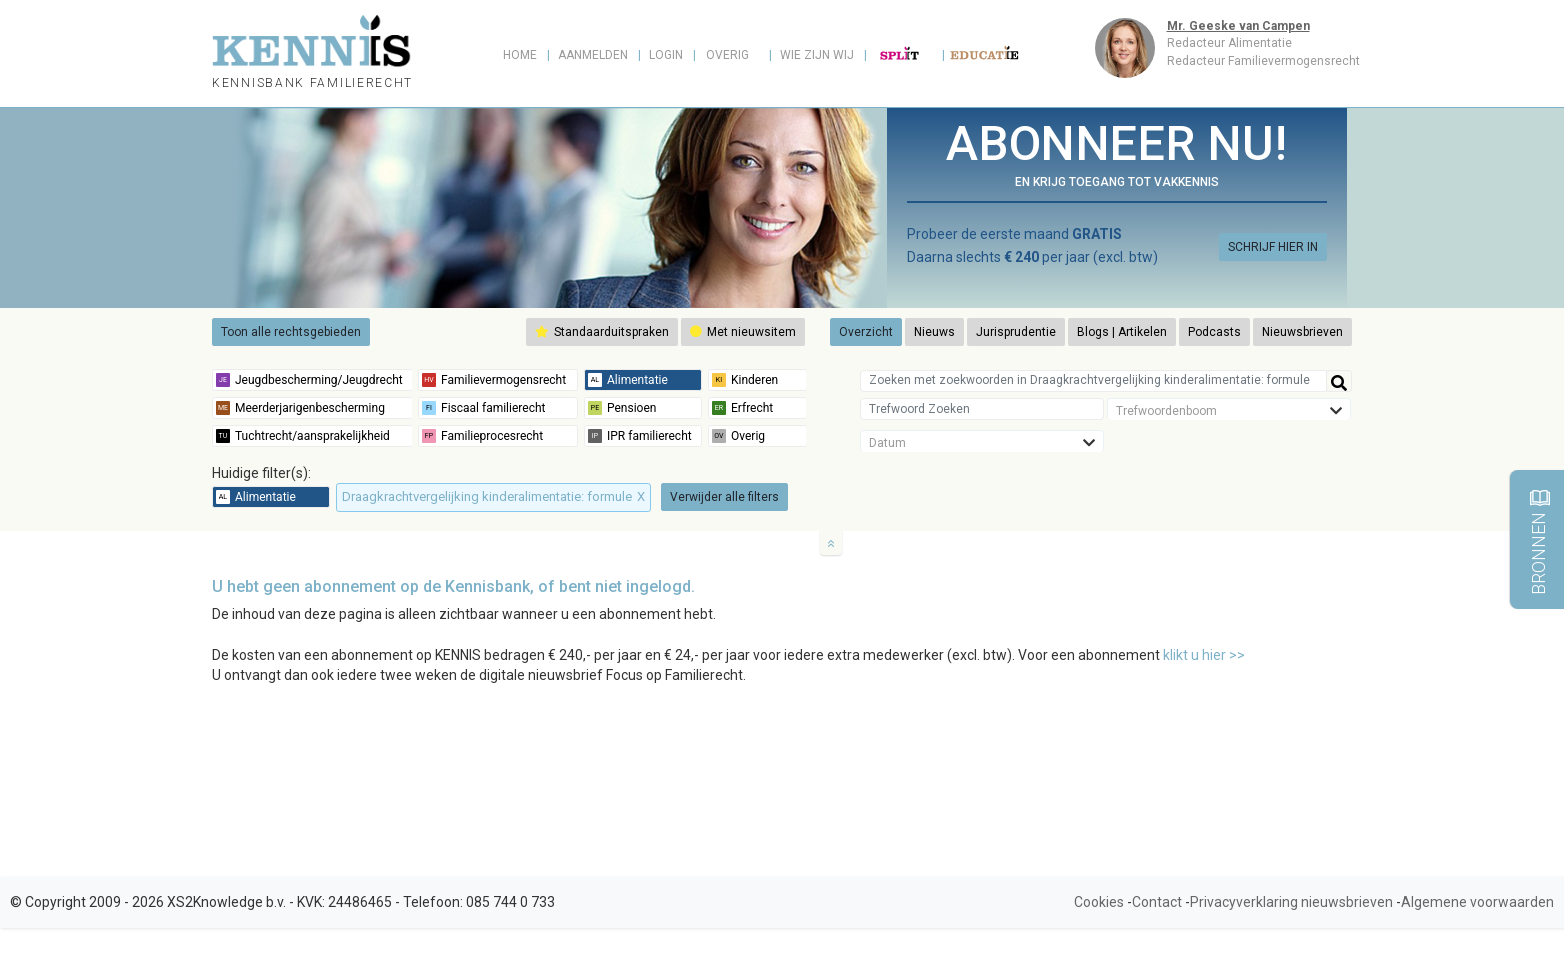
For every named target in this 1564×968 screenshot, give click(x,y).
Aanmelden (593, 55)
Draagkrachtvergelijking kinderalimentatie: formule (493, 496)
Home (520, 55)
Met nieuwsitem (743, 332)
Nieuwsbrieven (1302, 332)
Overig (727, 55)
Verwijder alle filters (724, 497)
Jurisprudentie (1016, 332)
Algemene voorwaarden (1477, 902)
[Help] (1339, 381)
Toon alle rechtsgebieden (291, 332)
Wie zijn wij (817, 55)
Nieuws (934, 332)
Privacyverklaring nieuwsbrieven (1291, 902)
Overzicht (866, 332)
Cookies (1099, 902)
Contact (1157, 902)
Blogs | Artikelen (1122, 332)
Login (666, 55)
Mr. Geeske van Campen (1238, 26)
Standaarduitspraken (602, 332)
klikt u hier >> (1204, 655)
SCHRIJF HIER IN (1273, 247)
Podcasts (1214, 332)
